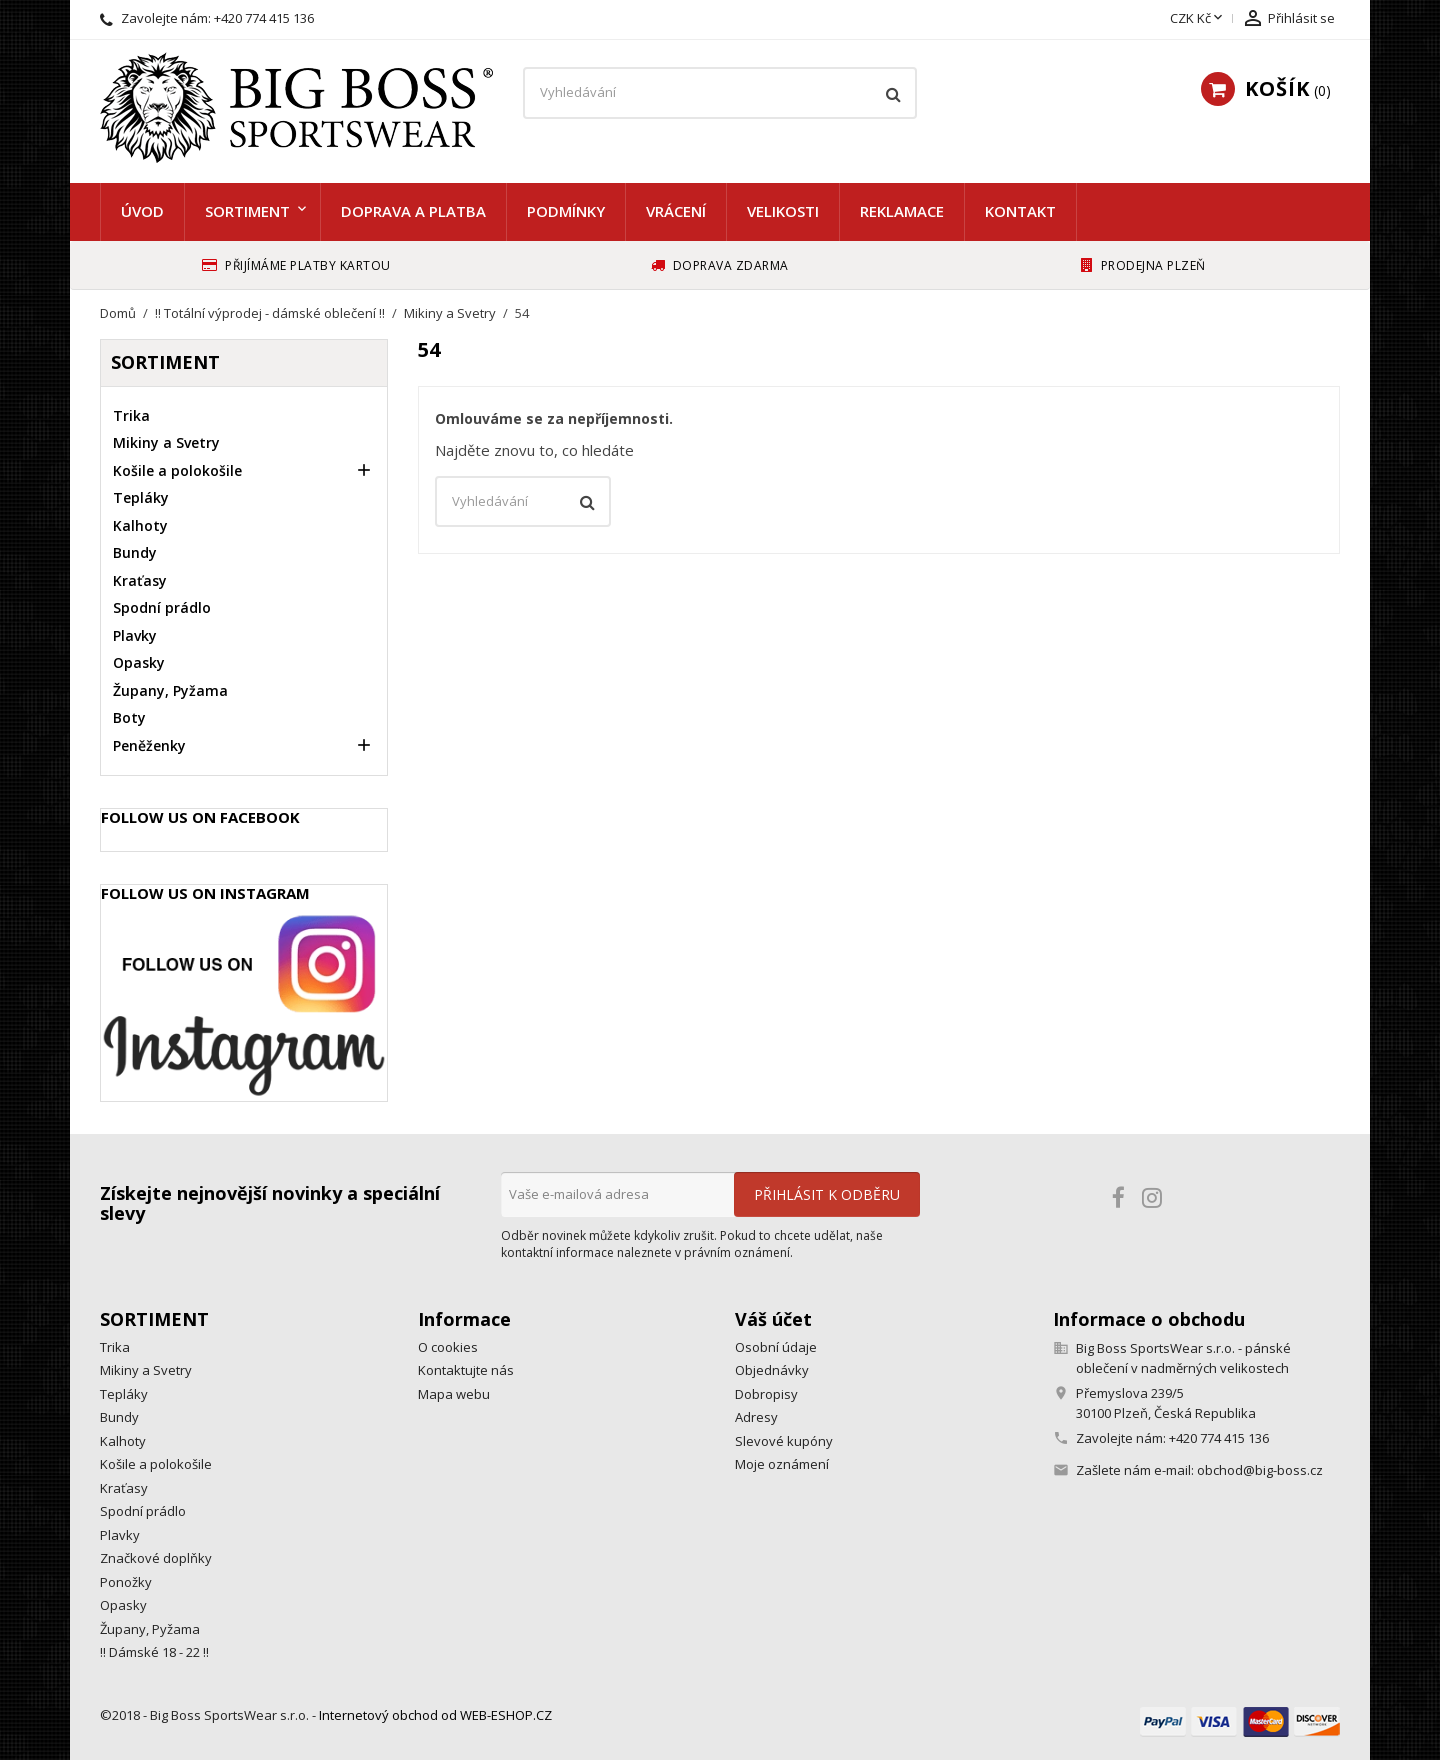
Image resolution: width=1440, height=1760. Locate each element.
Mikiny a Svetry (166, 442)
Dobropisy (766, 1394)
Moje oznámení (782, 1464)
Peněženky (149, 745)
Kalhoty (140, 525)
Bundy (135, 552)
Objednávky (772, 1370)
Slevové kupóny (784, 1441)
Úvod (142, 211)
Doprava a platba (413, 211)
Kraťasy (140, 580)
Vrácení (676, 211)
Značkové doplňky (156, 1558)
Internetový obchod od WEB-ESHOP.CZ (435, 1715)
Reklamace (902, 211)
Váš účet (773, 1319)
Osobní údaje (776, 1347)
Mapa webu (454, 1394)
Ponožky (126, 1582)
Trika (131, 415)
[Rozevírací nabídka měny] (1198, 19)
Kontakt (1020, 211)
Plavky (135, 635)
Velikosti (783, 211)
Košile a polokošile (177, 470)
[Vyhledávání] (719, 93)
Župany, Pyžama (170, 690)
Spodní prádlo (162, 607)
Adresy (756, 1417)
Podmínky (566, 211)
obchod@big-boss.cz (1260, 1470)
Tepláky (141, 497)
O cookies (448, 1347)
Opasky (139, 662)
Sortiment (247, 211)
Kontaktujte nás (466, 1370)
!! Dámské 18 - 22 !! (154, 1652)
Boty (129, 717)
